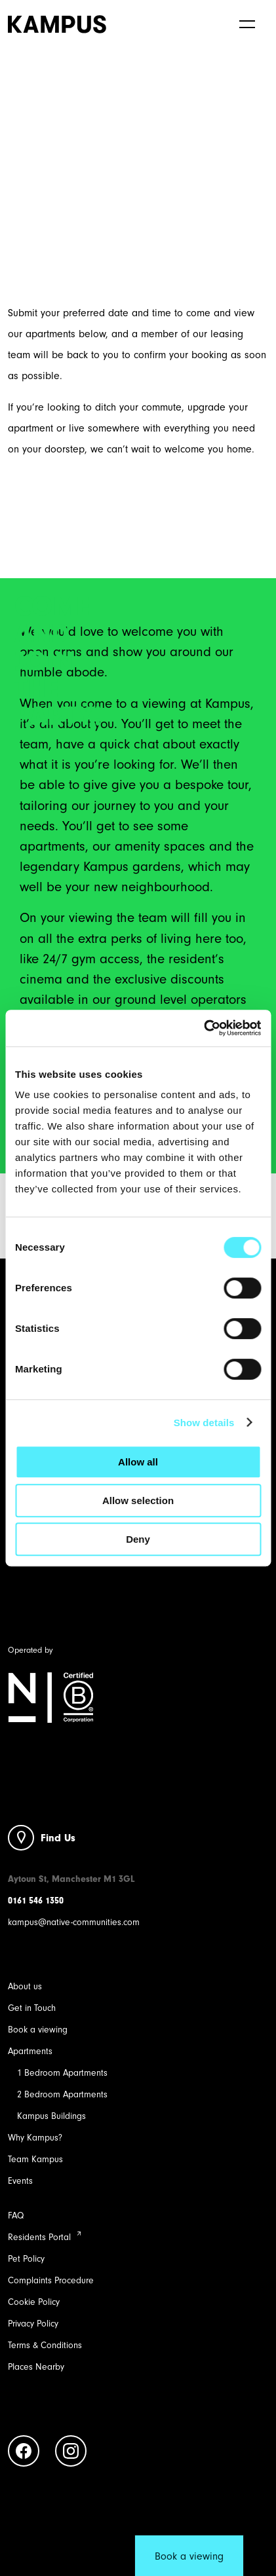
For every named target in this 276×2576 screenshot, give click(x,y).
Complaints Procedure (51, 2280)
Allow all (138, 1461)
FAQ (16, 2215)
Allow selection (138, 1500)
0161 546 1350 (36, 1900)
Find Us (58, 1838)
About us (25, 1986)
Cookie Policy (34, 2302)
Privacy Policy (33, 2323)
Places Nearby (36, 2366)
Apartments (30, 2051)
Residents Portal (39, 2237)
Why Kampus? (35, 2137)
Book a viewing (38, 2029)
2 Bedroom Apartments (62, 2094)
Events (20, 2180)
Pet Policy (26, 2258)
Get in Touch (32, 2008)
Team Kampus (35, 2159)
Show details (204, 1422)
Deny (138, 1539)
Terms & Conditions (45, 2345)
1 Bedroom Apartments (62, 2072)
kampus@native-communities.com (74, 1922)
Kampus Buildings (51, 2116)
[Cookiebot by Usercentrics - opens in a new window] (203, 1028)
